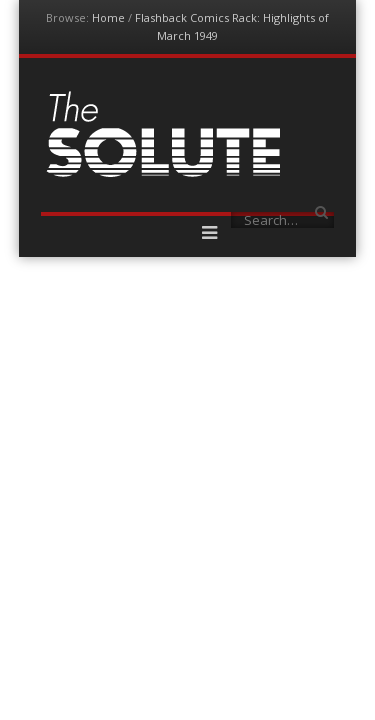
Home (108, 17)
